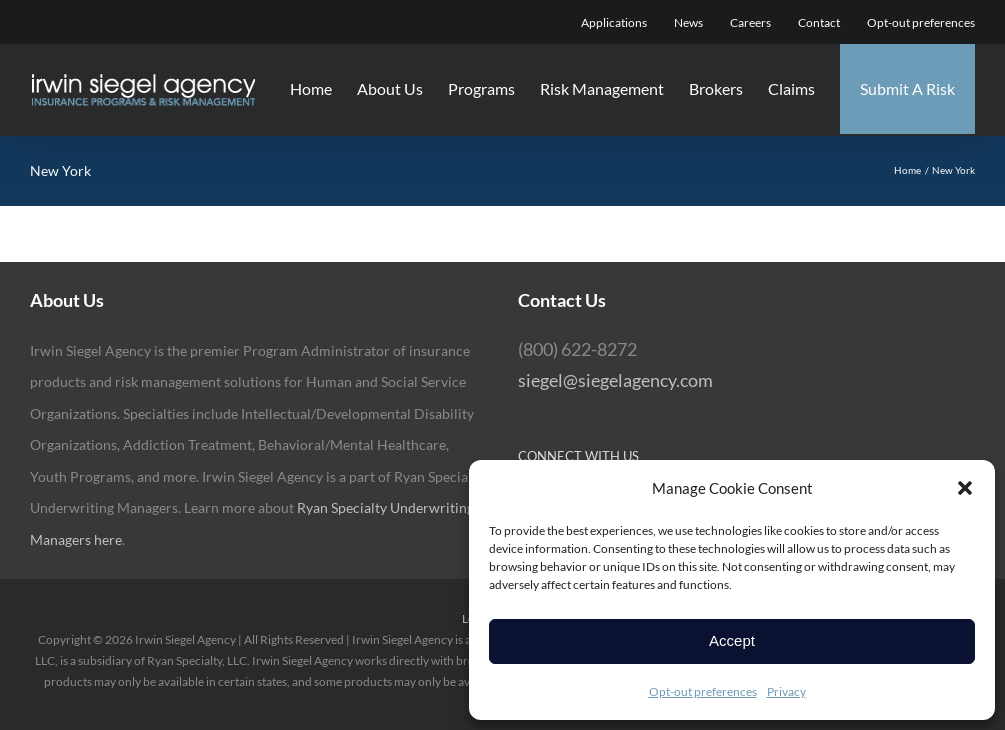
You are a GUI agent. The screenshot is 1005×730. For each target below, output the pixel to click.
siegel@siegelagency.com (615, 380)
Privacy (786, 691)
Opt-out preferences (703, 691)
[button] (965, 488)
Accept (732, 640)
